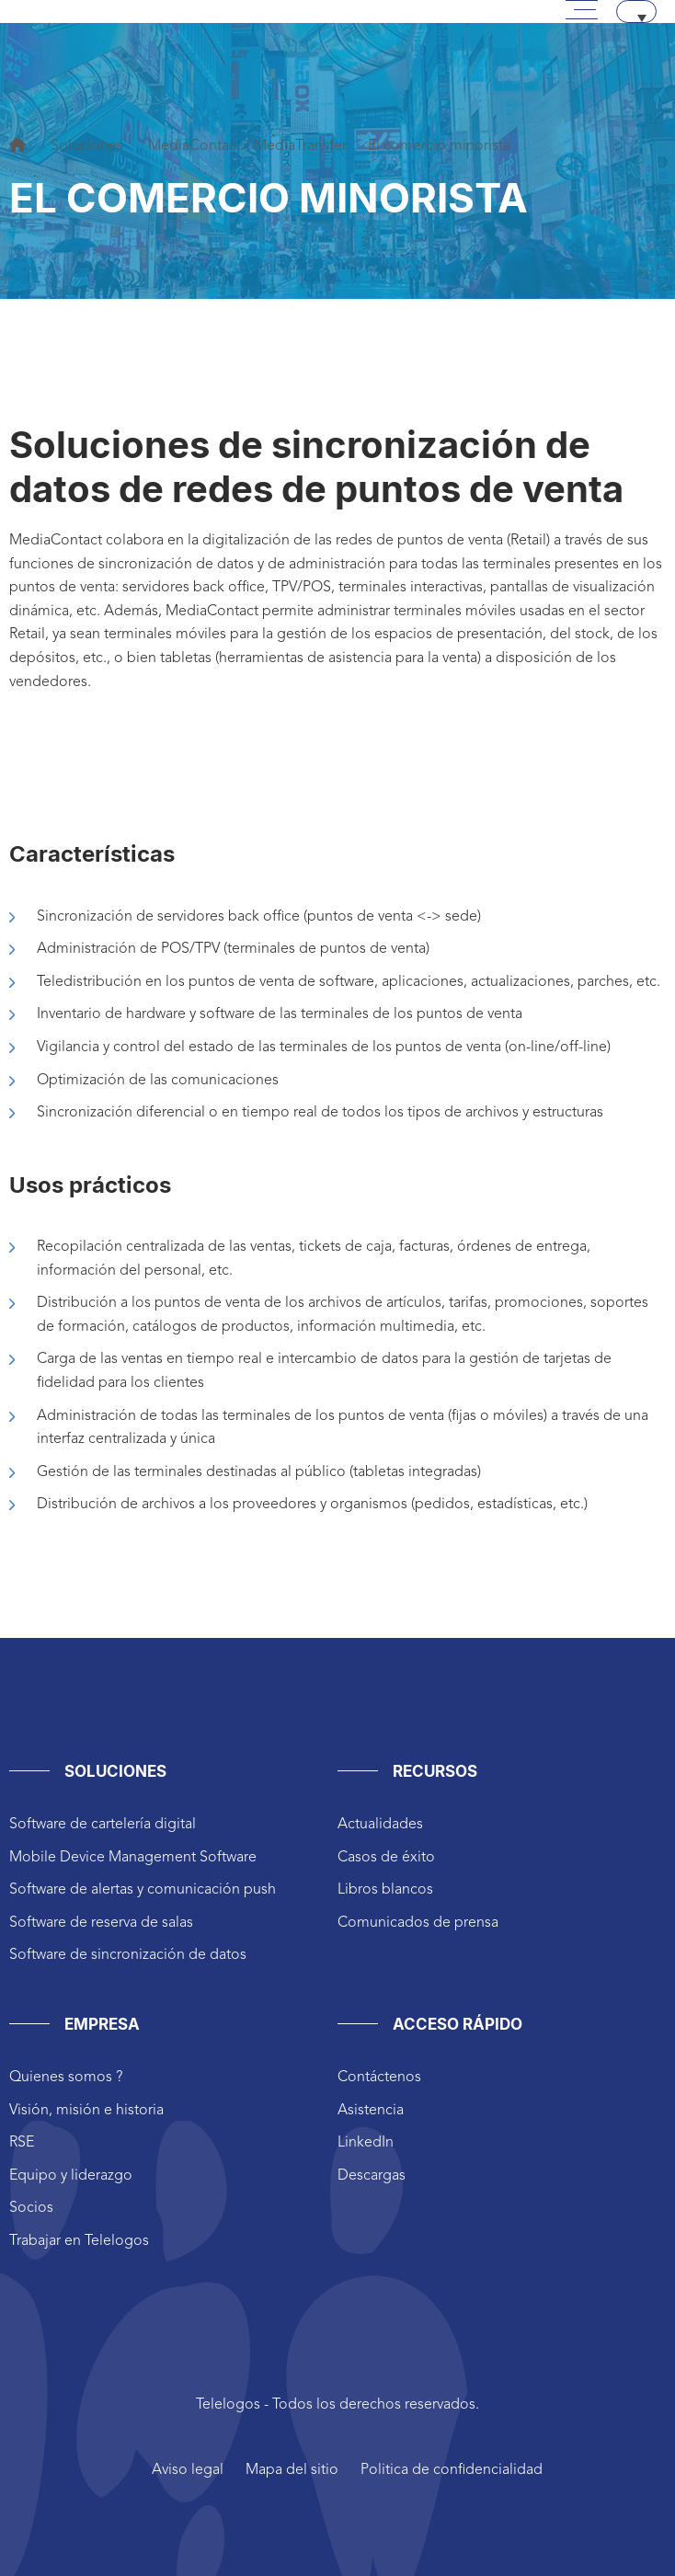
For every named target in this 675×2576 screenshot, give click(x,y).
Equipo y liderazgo (70, 2176)
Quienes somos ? (65, 2077)
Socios (31, 2208)
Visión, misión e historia (86, 2110)
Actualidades (380, 1824)
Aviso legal (187, 2470)
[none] (636, 11)
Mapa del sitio (292, 2470)
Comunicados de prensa (418, 1923)
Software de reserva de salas (101, 1923)
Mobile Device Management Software (133, 1857)
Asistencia (371, 2110)
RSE (21, 2142)
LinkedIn (366, 2142)
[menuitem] (636, 11)
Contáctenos (379, 2077)
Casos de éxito (386, 1857)
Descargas (372, 2176)
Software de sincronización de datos (127, 1955)
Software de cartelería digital (102, 1824)
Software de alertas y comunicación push (142, 1890)
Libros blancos (385, 1890)
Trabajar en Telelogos (79, 2241)
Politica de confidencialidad (451, 2470)
